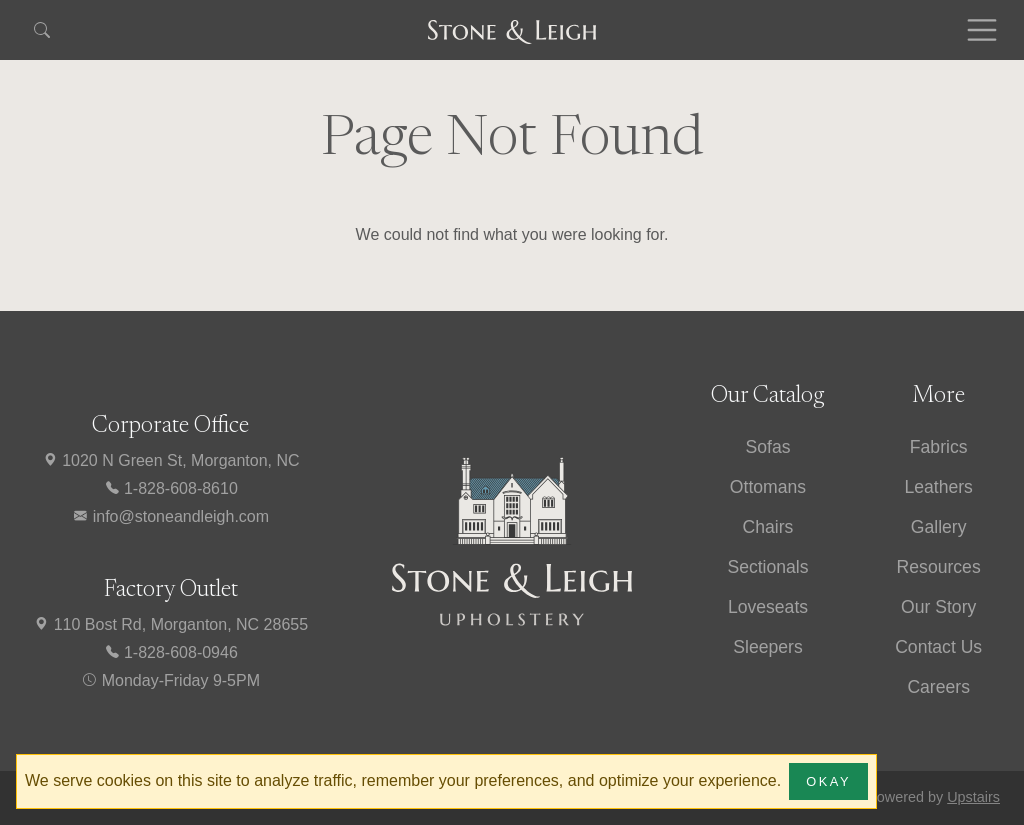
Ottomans (768, 487)
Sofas (767, 447)
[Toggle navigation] (982, 30)
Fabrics (939, 447)
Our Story (938, 607)
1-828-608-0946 (171, 652)
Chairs (768, 527)
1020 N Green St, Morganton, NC (171, 460)
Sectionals (767, 567)
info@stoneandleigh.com (170, 516)
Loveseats (768, 607)
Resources (939, 567)
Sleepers (767, 647)
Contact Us (938, 647)
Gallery (939, 527)
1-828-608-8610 (171, 488)
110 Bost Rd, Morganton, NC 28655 (170, 624)
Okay (828, 781)
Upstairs (973, 797)
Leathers (938, 487)
